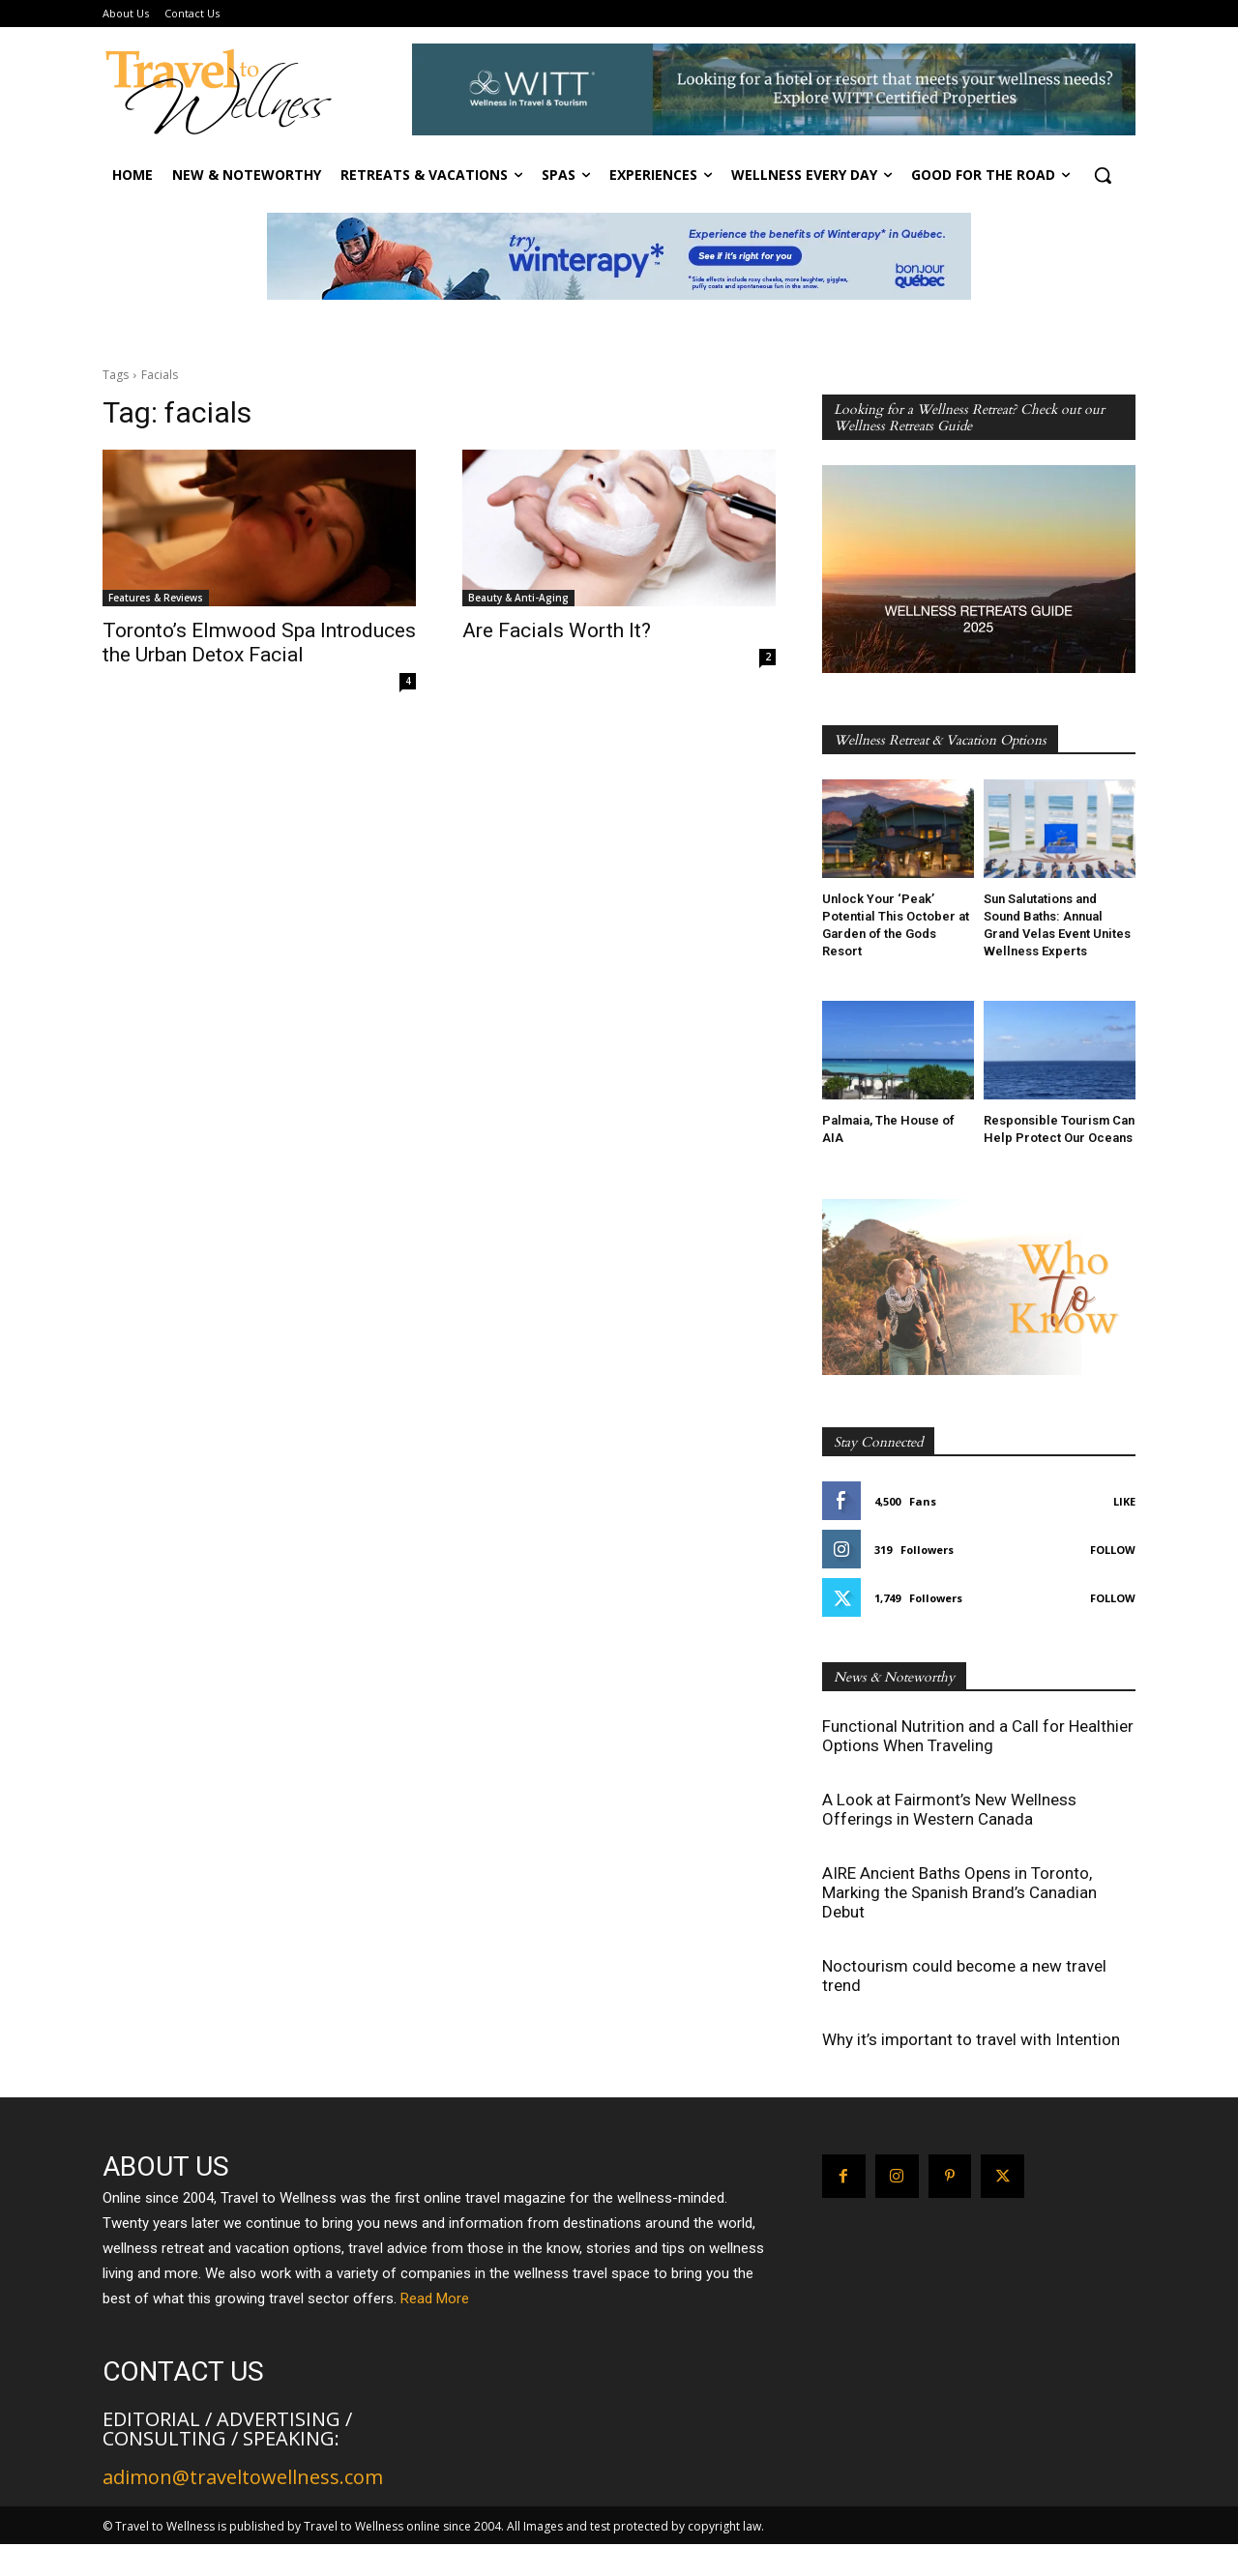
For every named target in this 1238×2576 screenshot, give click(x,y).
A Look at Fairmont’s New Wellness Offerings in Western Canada (949, 1809)
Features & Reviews (155, 597)
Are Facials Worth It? (556, 630)
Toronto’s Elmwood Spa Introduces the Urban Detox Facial (259, 642)
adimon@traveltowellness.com (243, 2477)
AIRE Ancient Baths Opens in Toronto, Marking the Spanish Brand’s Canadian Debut (959, 1892)
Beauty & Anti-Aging (518, 597)
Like (1124, 1501)
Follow (1112, 1549)
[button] (1102, 175)
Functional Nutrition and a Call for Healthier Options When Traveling (978, 1735)
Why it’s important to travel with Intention (971, 2039)
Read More (434, 2298)
